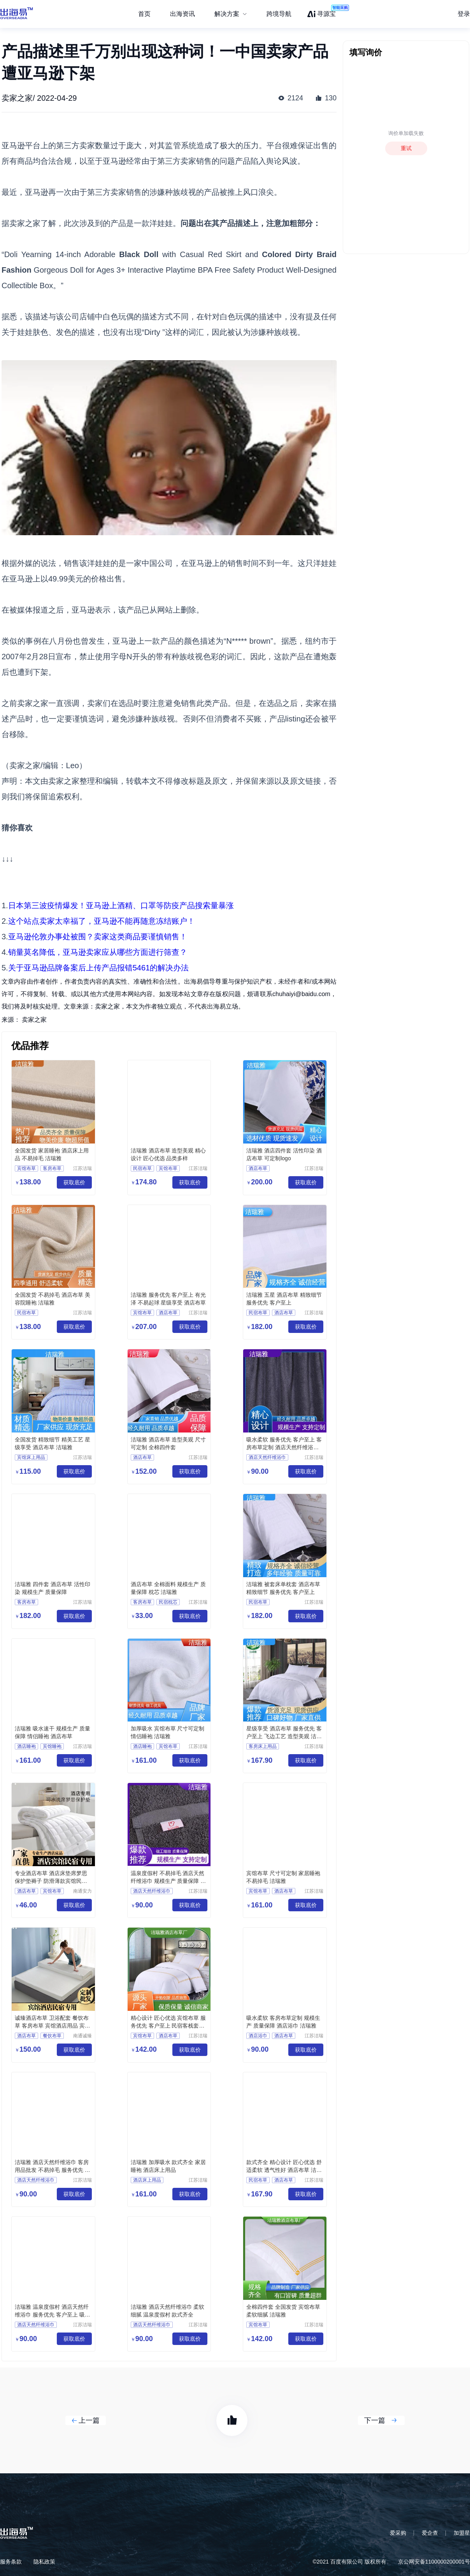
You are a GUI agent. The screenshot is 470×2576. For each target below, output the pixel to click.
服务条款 (11, 2561)
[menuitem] (231, 14)
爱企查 (430, 2533)
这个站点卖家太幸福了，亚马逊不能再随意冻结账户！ (101, 921)
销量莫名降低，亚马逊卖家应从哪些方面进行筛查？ (97, 952)
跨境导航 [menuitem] (279, 14)
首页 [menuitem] (144, 14)
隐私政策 (44, 2561)
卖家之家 (34, 1019)
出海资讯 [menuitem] (182, 14)
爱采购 (398, 2533)
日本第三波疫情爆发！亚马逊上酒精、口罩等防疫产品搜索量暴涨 (121, 905)
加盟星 (462, 2533)
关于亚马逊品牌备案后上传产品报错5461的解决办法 (98, 967)
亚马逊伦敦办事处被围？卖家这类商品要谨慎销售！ (97, 936)
